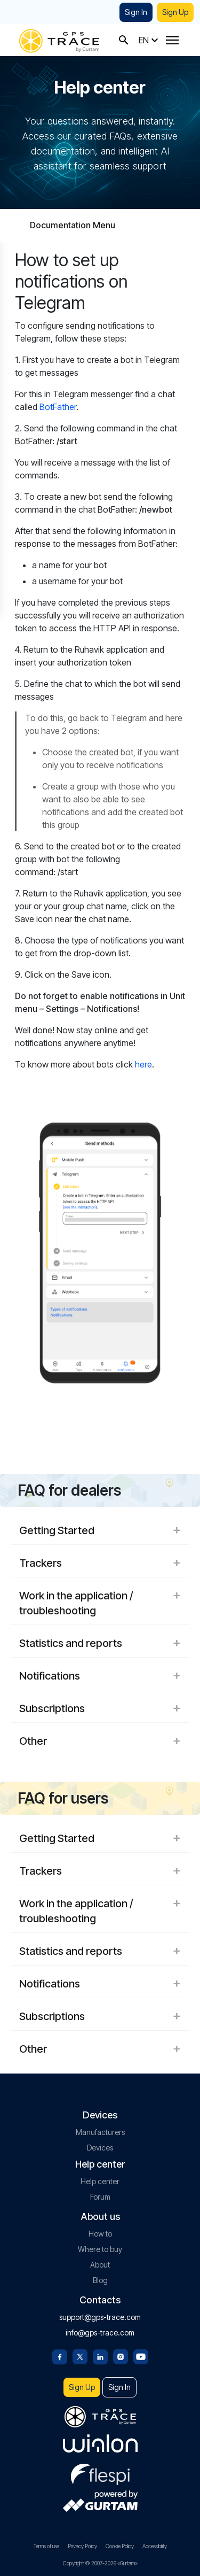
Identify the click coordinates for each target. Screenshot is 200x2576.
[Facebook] (59, 2355)
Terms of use (46, 2546)
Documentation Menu (72, 225)
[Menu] (172, 40)
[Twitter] (80, 2355)
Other (100, 1741)
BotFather (57, 406)
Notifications (100, 1675)
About (100, 2264)
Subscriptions (100, 1708)
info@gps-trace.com (100, 2332)
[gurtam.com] (100, 2443)
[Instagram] (120, 2355)
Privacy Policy (82, 2546)
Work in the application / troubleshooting (100, 1602)
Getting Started (100, 1530)
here (143, 1064)
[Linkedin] (100, 2355)
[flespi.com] (100, 2472)
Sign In (136, 12)
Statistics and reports (100, 1643)
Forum (100, 2196)
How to (100, 2233)
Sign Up (175, 12)
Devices (100, 2147)
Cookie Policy (120, 2546)
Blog (100, 2280)
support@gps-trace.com (100, 2317)
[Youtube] (140, 2355)
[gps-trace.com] (59, 39)
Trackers (100, 1563)
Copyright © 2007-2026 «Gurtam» (100, 2563)
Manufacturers (100, 2132)
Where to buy (100, 2249)
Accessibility (154, 2546)
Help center (100, 2181)
